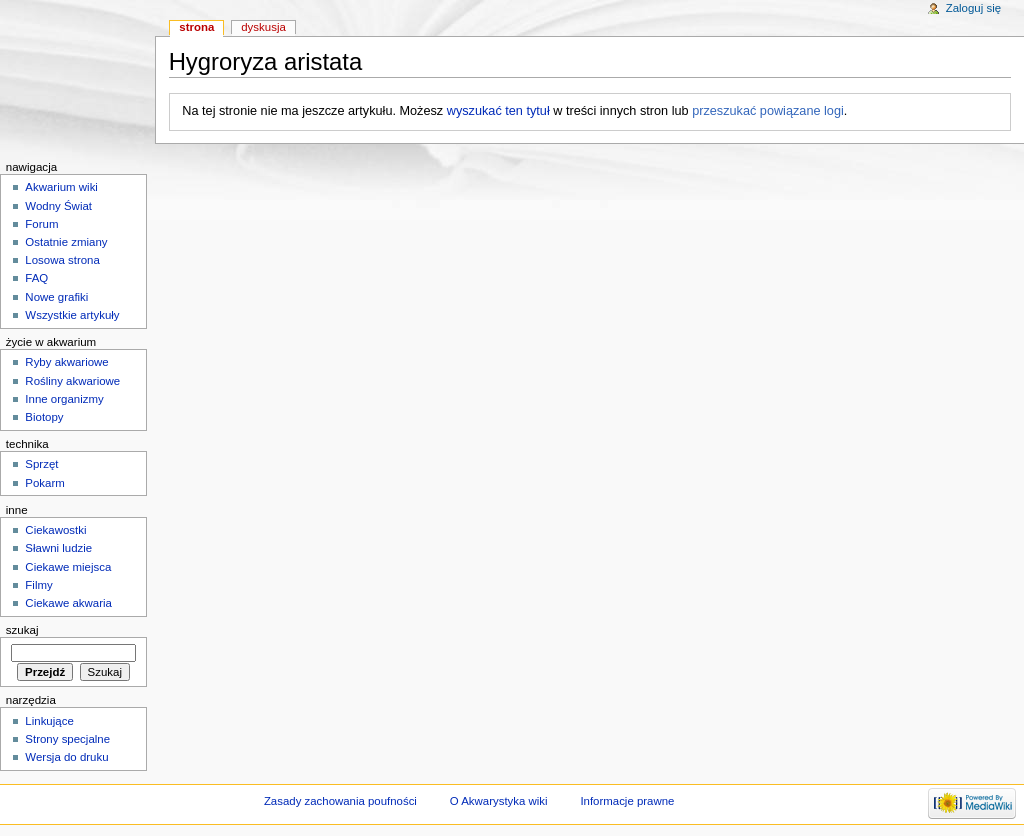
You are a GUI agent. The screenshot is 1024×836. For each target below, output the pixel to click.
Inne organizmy (64, 399)
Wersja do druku (66, 757)
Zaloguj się (973, 8)
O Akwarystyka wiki (499, 801)
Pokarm (44, 483)
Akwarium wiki (61, 187)
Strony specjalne (67, 739)
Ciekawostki (55, 530)
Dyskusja (263, 27)
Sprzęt (41, 464)
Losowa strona (62, 260)
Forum (41, 224)
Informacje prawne (627, 801)
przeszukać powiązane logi (768, 111)
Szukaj (22, 630)
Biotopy (44, 417)
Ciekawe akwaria (68, 603)
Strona (196, 27)
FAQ (36, 278)
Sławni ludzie (58, 548)
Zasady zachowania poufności (340, 801)
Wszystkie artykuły (72, 315)
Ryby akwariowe (66, 362)
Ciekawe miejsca (68, 567)
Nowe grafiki (56, 297)
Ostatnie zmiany (66, 242)
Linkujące (49, 721)
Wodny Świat (58, 206)
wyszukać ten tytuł (498, 111)
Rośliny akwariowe (72, 381)
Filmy (38, 585)
